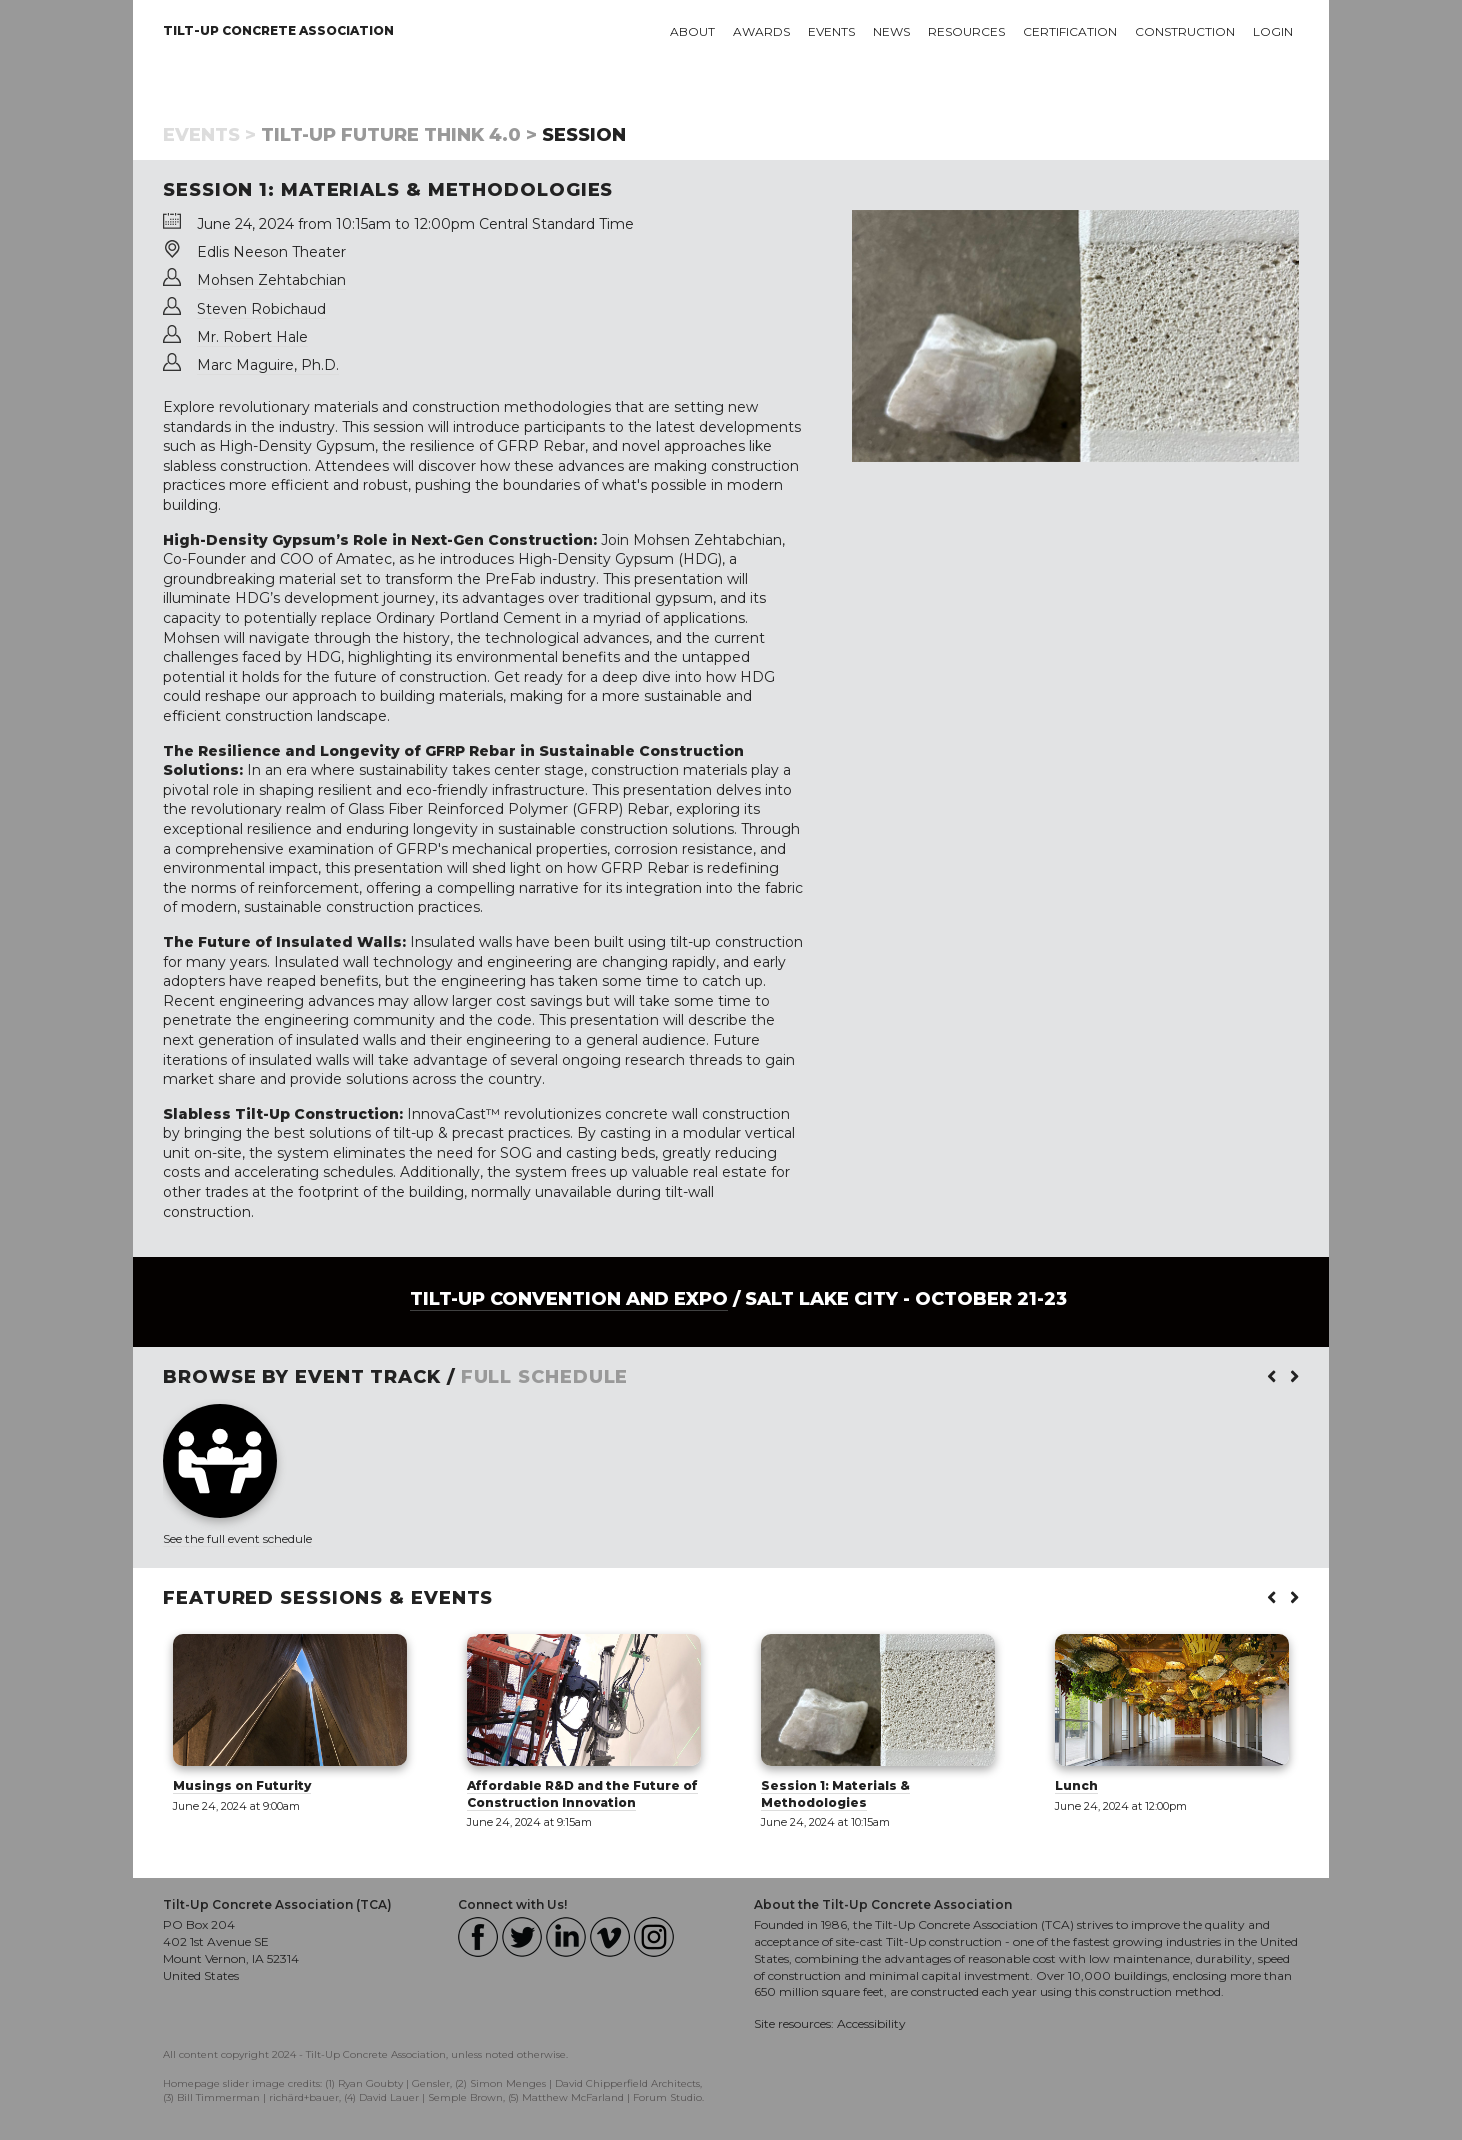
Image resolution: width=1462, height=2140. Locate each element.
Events (831, 31)
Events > (209, 135)
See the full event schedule (237, 1538)
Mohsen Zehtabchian (271, 280)
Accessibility (871, 2023)
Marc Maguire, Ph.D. (268, 365)
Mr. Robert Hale (252, 337)
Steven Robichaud (261, 309)
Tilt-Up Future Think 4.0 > (399, 135)
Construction (1185, 31)
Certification (1070, 31)
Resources (966, 31)
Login (1273, 31)
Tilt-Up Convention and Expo (569, 1299)
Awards (761, 31)
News (891, 31)
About (692, 31)
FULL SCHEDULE (545, 1377)
